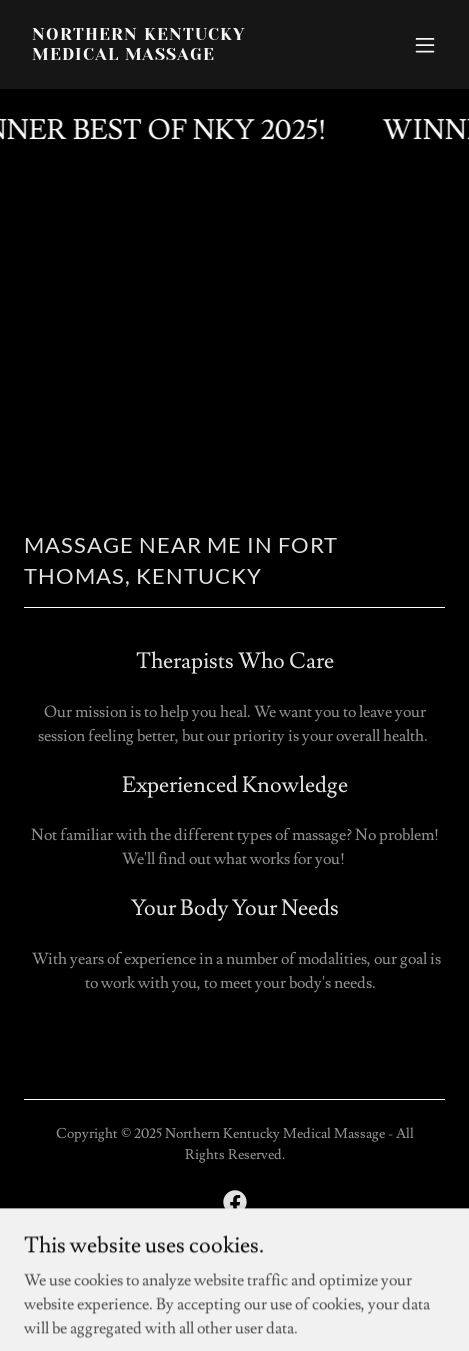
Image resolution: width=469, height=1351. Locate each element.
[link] (171, 55)
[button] (425, 45)
